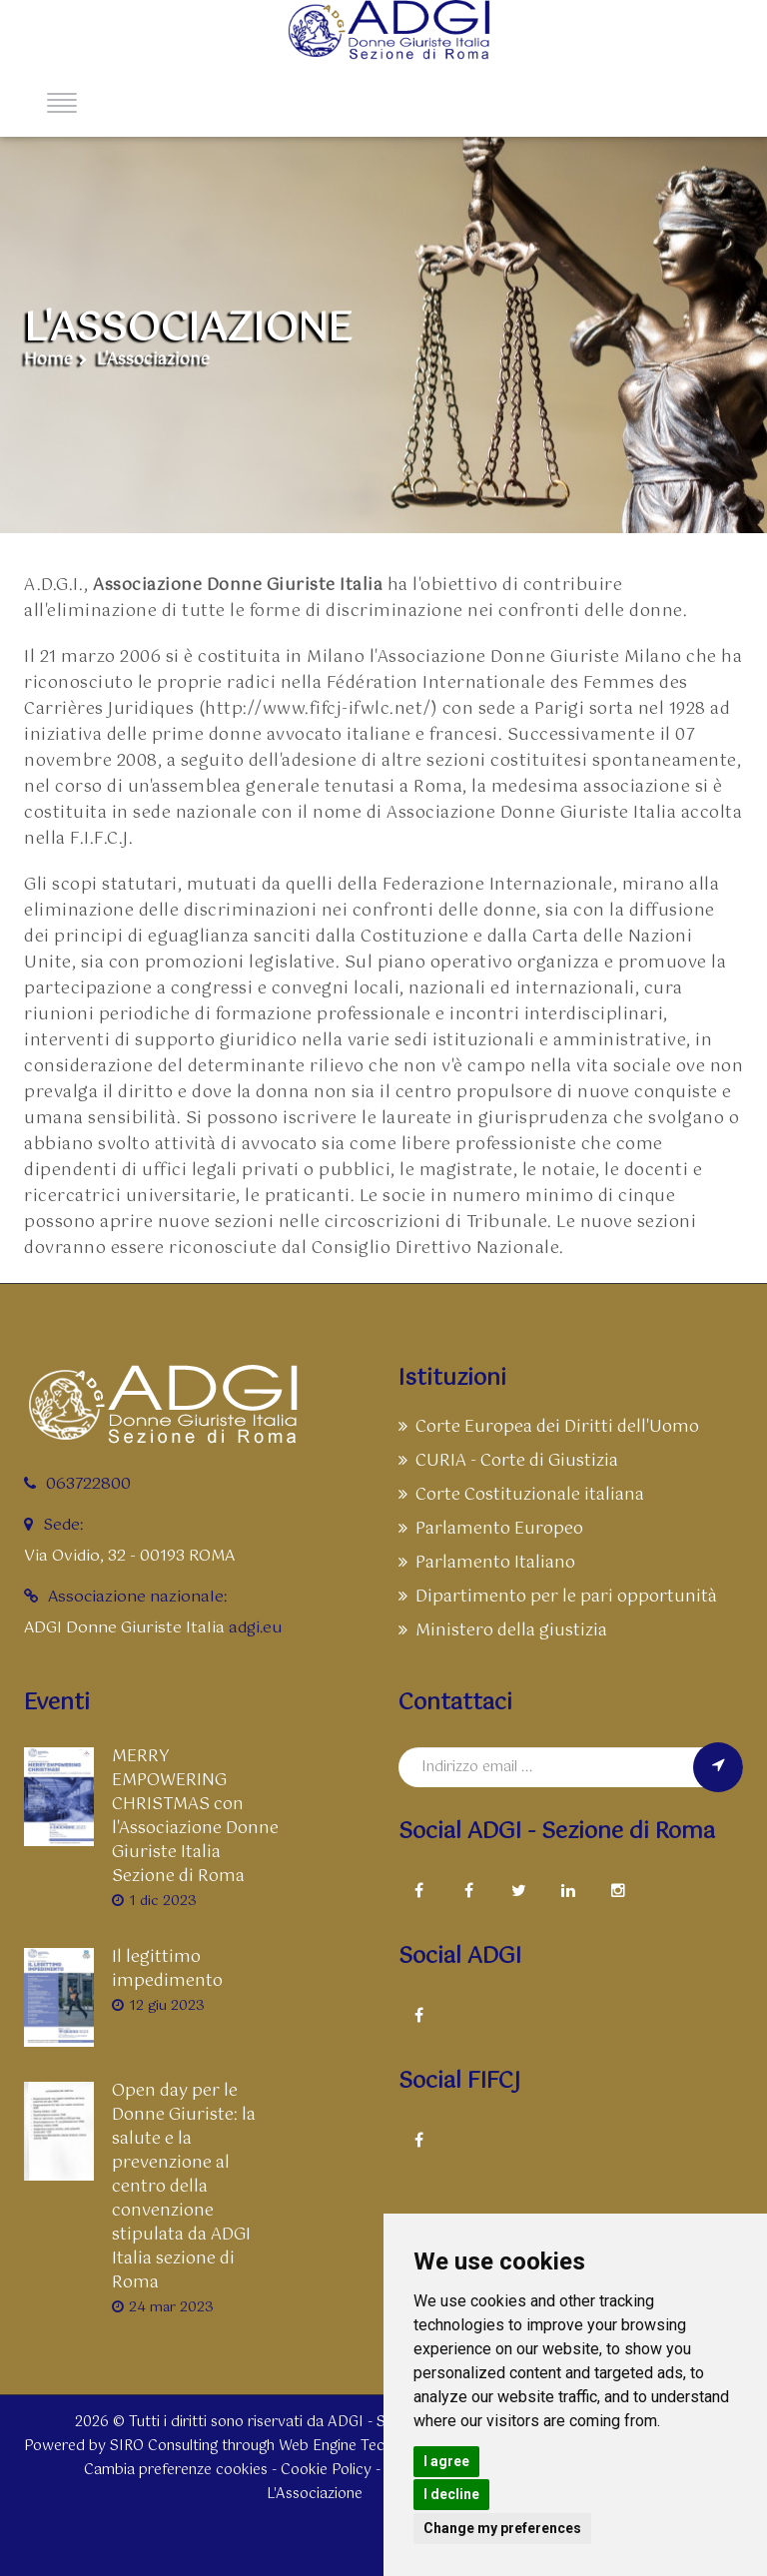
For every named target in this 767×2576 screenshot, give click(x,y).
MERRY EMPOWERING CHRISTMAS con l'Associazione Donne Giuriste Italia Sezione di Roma (195, 1817)
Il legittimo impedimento (167, 1970)
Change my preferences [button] (502, 2528)
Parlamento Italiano (486, 1563)
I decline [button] (451, 2494)
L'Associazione (153, 360)
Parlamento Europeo (490, 1529)
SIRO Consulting (164, 2446)
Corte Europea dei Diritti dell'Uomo (548, 1427)
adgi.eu (255, 1627)
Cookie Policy (326, 2470)
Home (48, 360)
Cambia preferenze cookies (176, 2470)
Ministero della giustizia (502, 1630)
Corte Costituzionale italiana (521, 1495)
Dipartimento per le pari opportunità (557, 1597)
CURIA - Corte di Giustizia (508, 1461)
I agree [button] (446, 2461)
